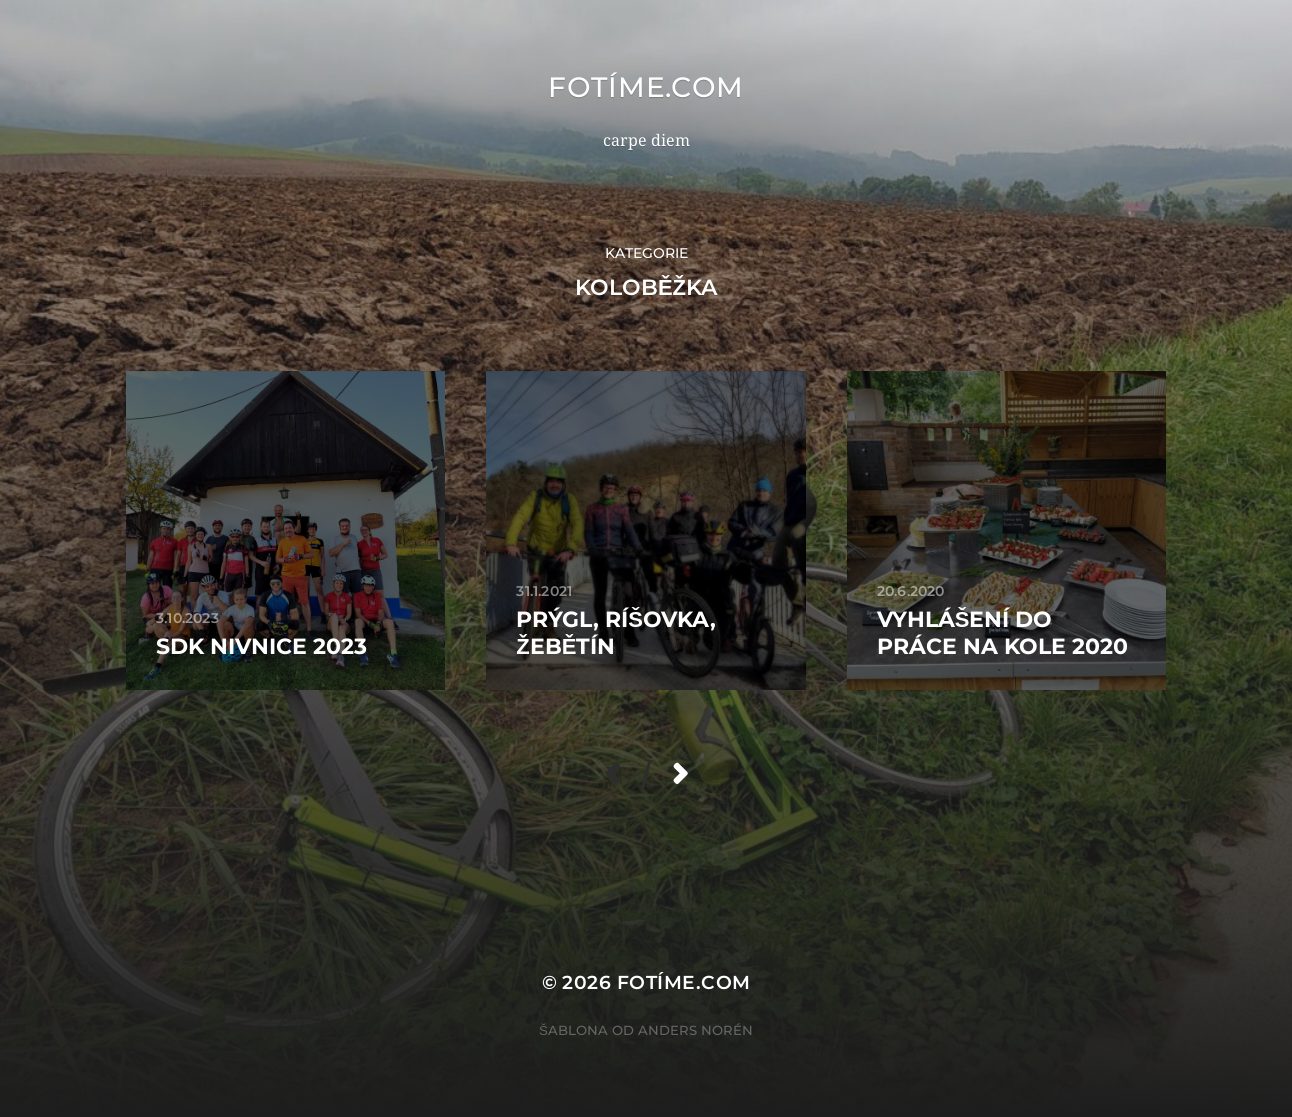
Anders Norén (695, 1030)
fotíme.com (646, 87)
